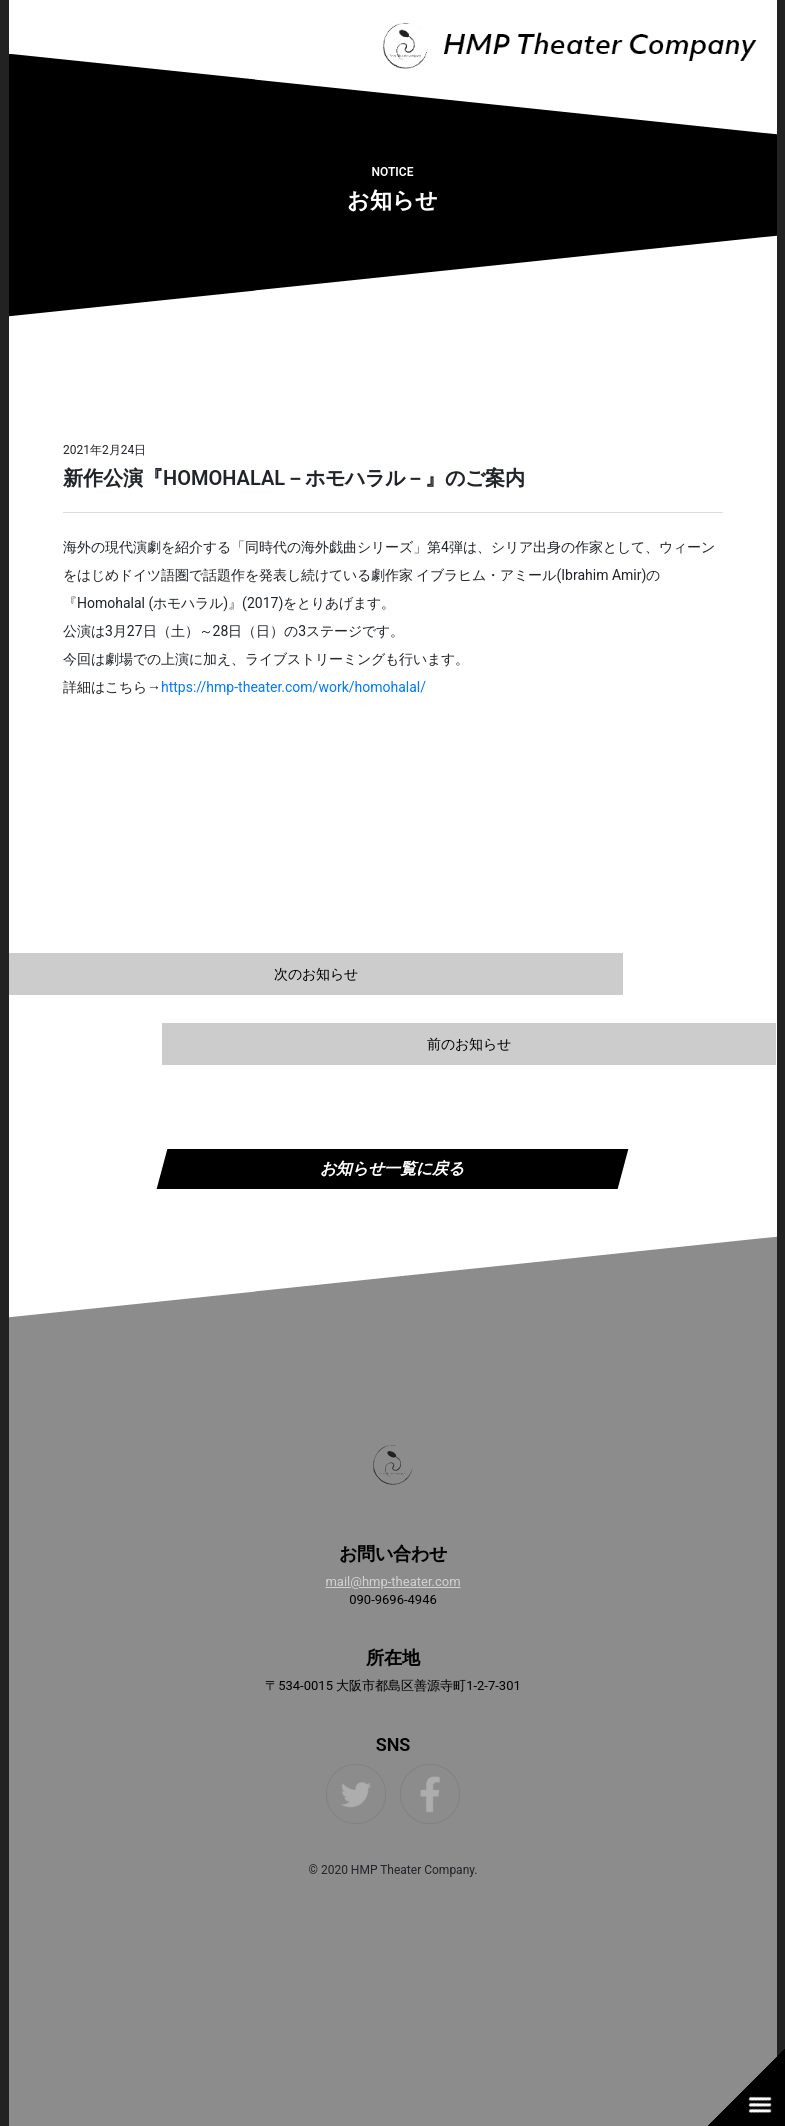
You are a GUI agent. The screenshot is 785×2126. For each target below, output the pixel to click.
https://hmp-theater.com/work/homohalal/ (292, 687)
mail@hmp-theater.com (392, 1581)
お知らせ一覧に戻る (392, 1168)
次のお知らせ (316, 974)
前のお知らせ (469, 1044)
